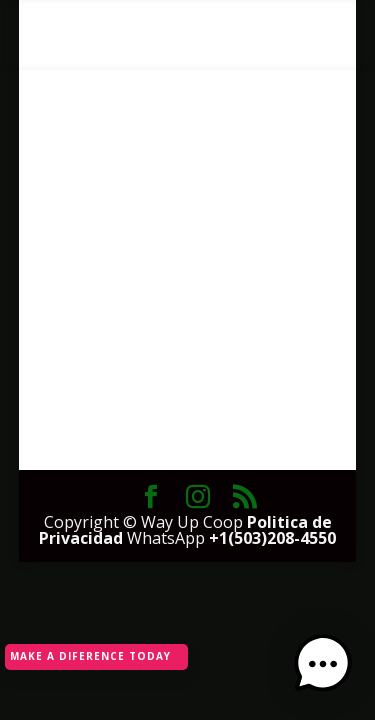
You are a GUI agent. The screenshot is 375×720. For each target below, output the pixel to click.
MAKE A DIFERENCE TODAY (90, 656)
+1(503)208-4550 (272, 538)
